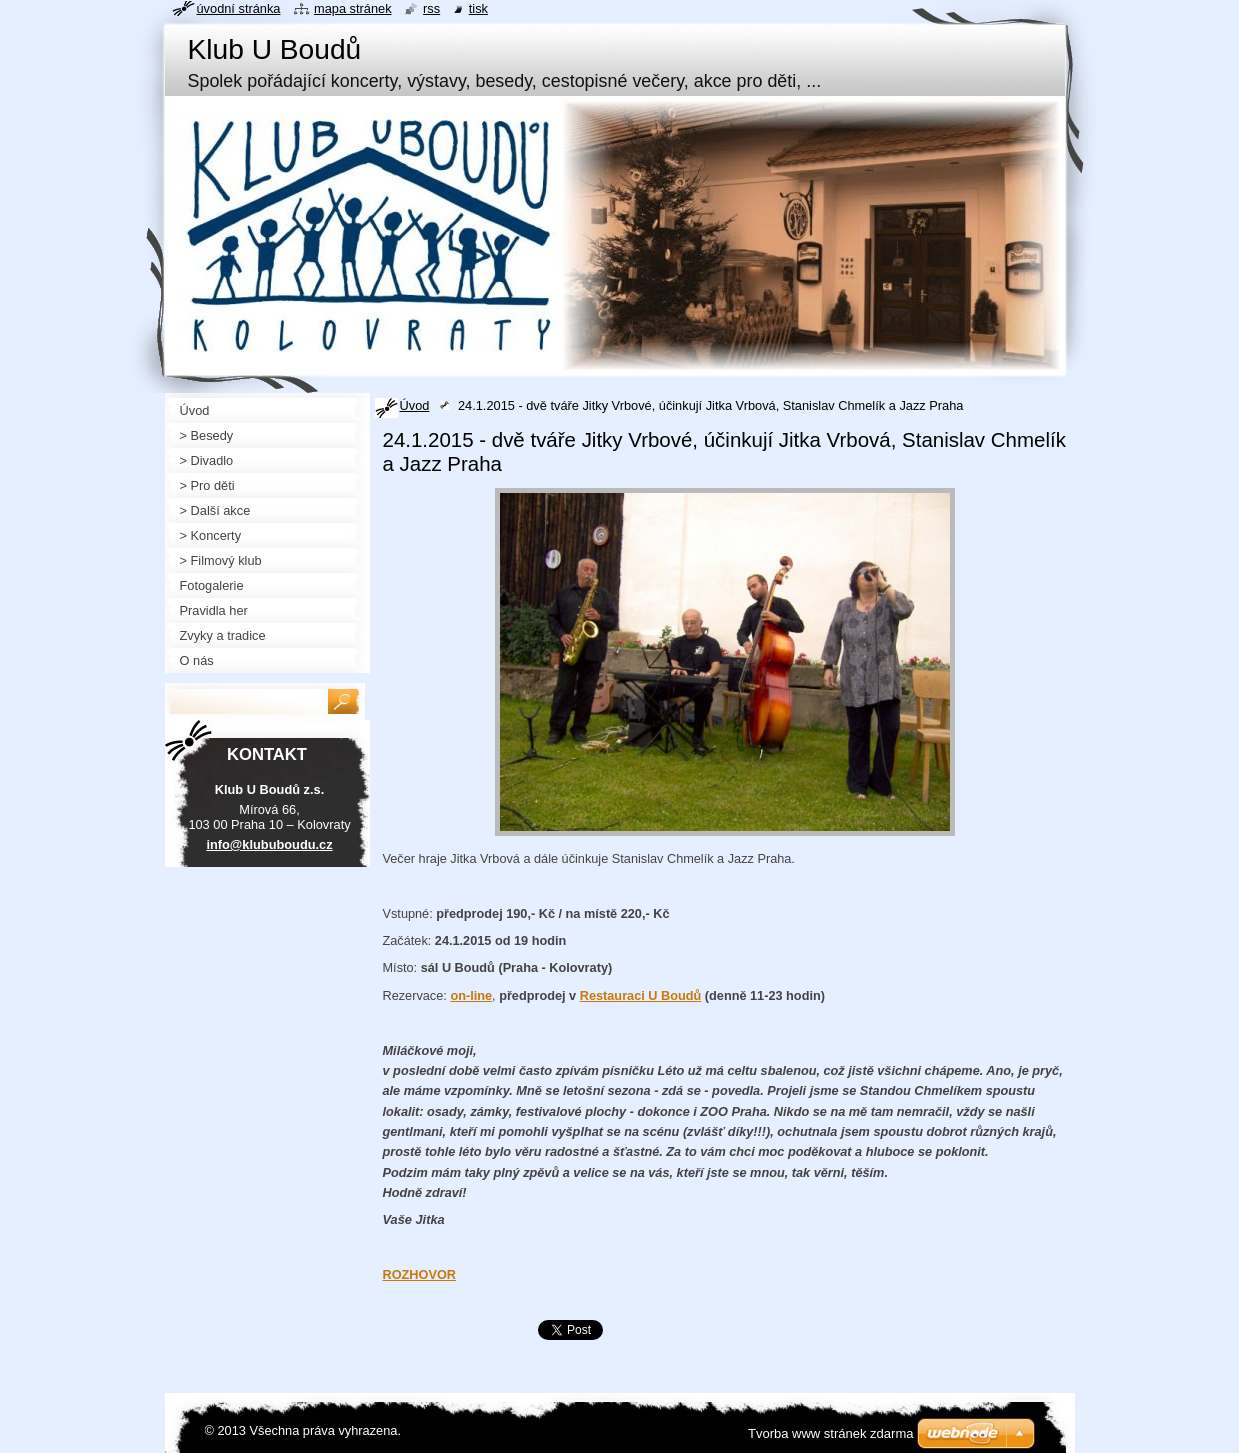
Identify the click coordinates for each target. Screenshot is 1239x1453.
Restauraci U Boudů (641, 995)
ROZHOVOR (420, 1274)
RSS (431, 8)
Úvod (415, 405)
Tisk (478, 8)
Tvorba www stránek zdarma (830, 1433)
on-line (471, 995)
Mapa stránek (353, 8)
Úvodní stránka (239, 8)
